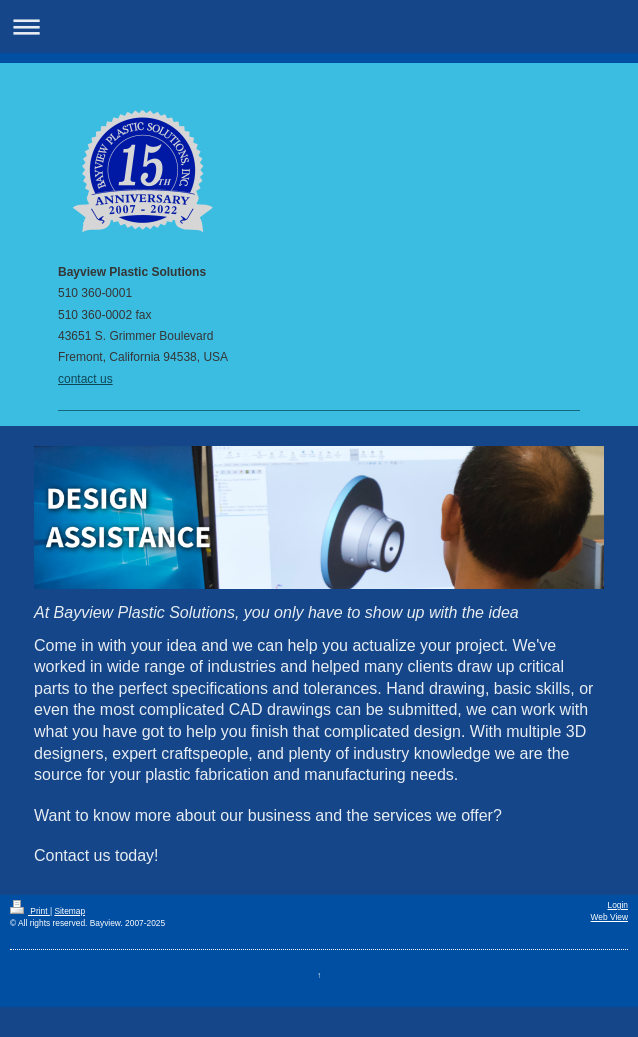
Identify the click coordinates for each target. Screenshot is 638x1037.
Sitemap (69, 911)
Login (618, 905)
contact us (85, 379)
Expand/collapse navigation (319, 26)
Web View (609, 917)
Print (30, 911)
